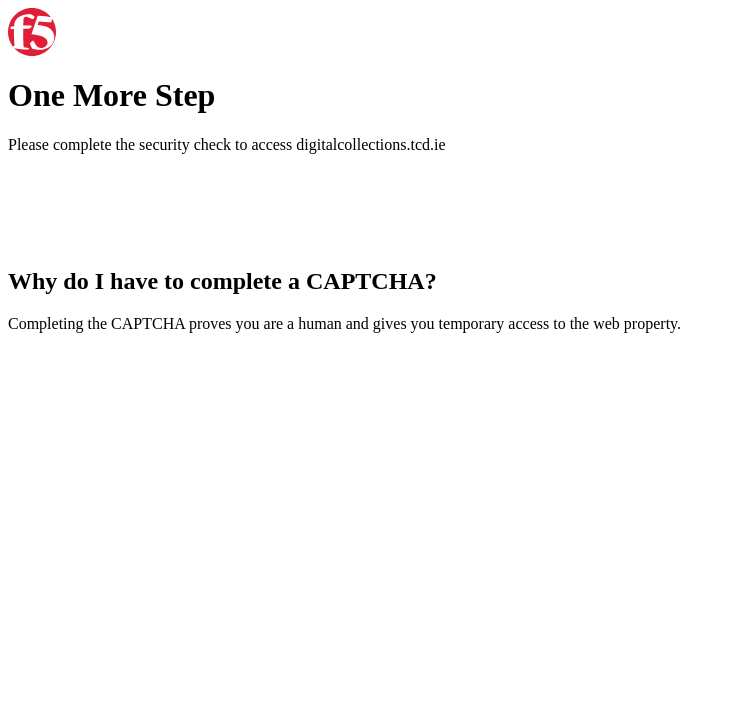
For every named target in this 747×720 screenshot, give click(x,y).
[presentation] (160, 209)
